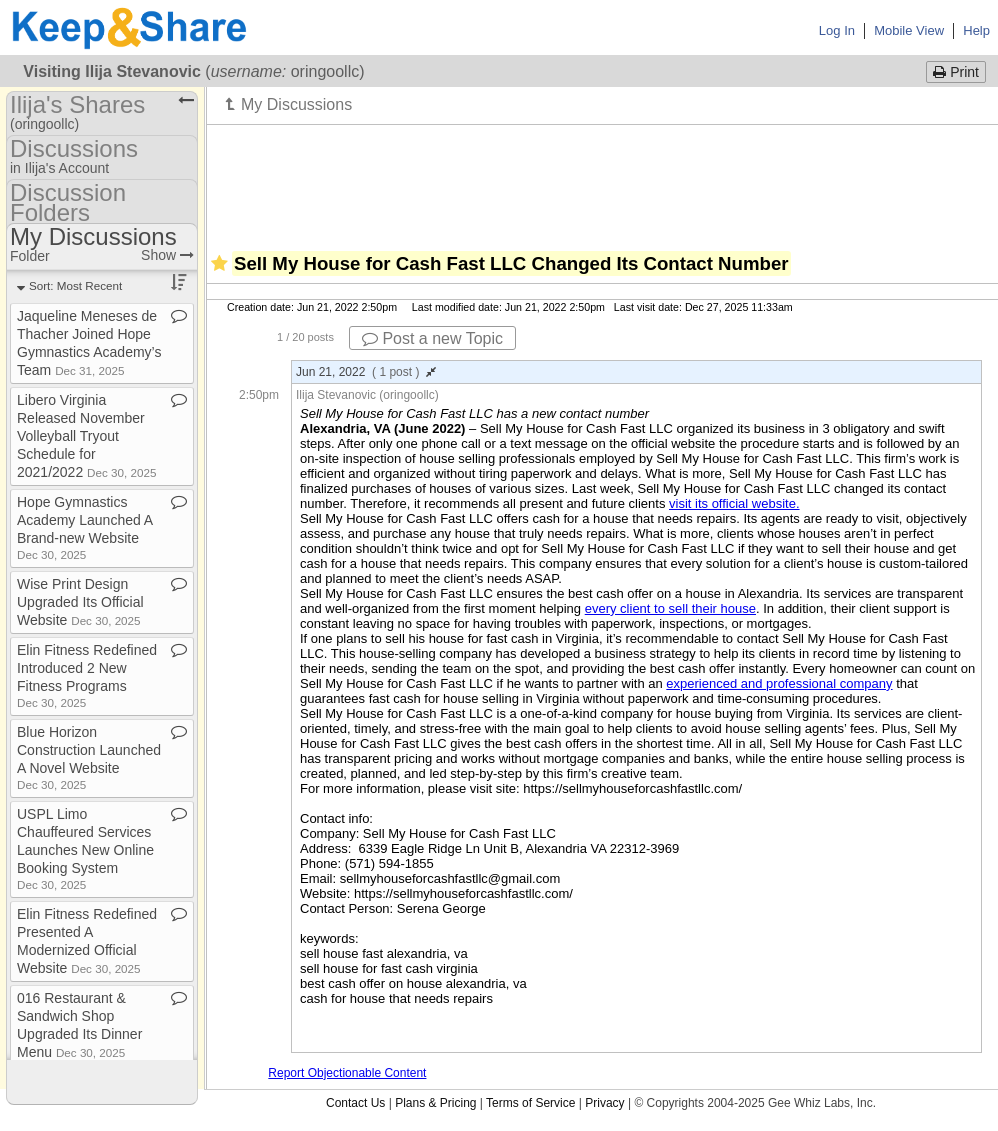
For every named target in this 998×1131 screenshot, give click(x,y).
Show (167, 255)
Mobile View (909, 30)
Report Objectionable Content (347, 1073)
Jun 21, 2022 (366, 372)
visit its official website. (734, 503)
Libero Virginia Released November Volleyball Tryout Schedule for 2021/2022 (86, 436)
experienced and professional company (779, 683)
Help (976, 30)
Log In (837, 30)
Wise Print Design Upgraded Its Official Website (80, 602)
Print (956, 72)
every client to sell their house (670, 608)
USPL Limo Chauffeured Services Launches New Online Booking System (85, 848)
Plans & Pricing (435, 1103)
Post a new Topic (432, 338)
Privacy (604, 1103)
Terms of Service (530, 1103)
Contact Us (355, 1103)
